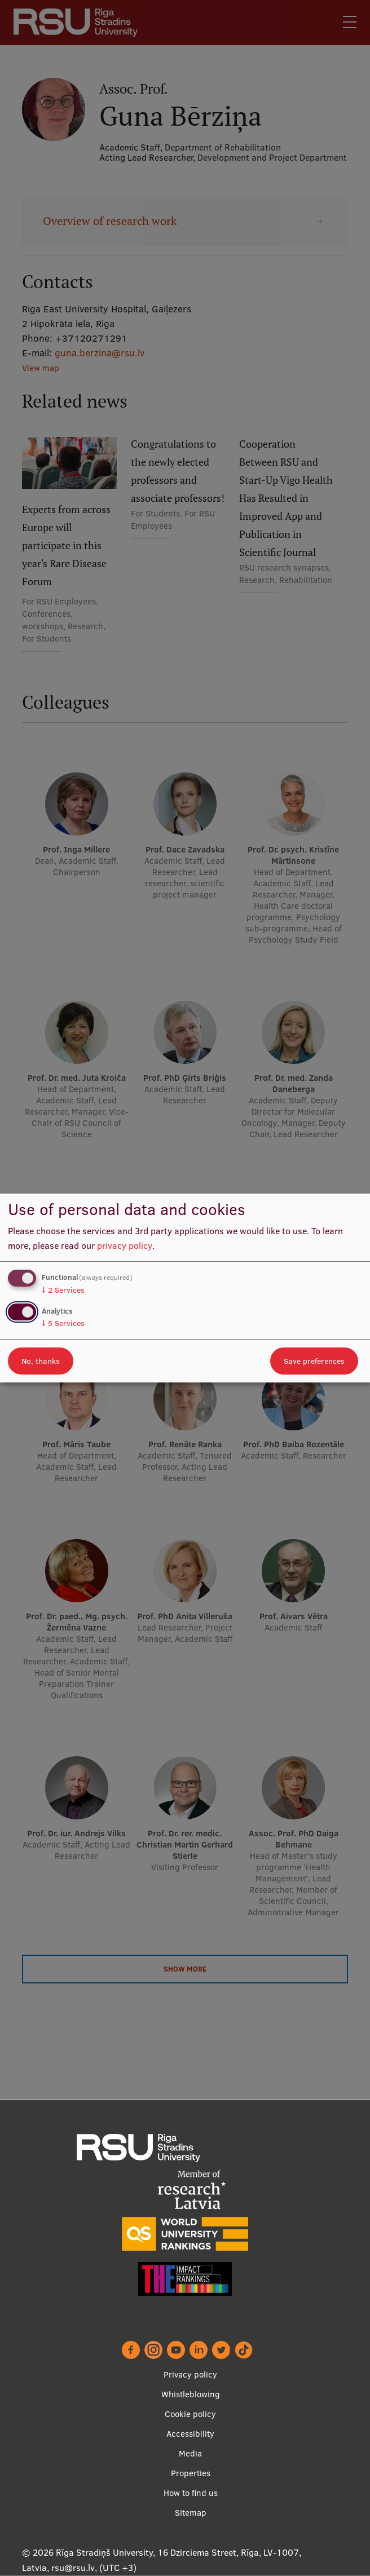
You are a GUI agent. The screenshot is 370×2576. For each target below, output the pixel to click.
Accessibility (190, 2434)
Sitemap (190, 2512)
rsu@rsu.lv (73, 2567)
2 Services (63, 1290)
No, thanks (40, 1361)
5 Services (63, 1323)
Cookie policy (190, 2414)
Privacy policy (190, 2374)
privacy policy (124, 1245)
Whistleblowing (190, 2394)
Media (190, 2453)
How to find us (191, 2493)
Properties (190, 2473)
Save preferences (314, 1361)
